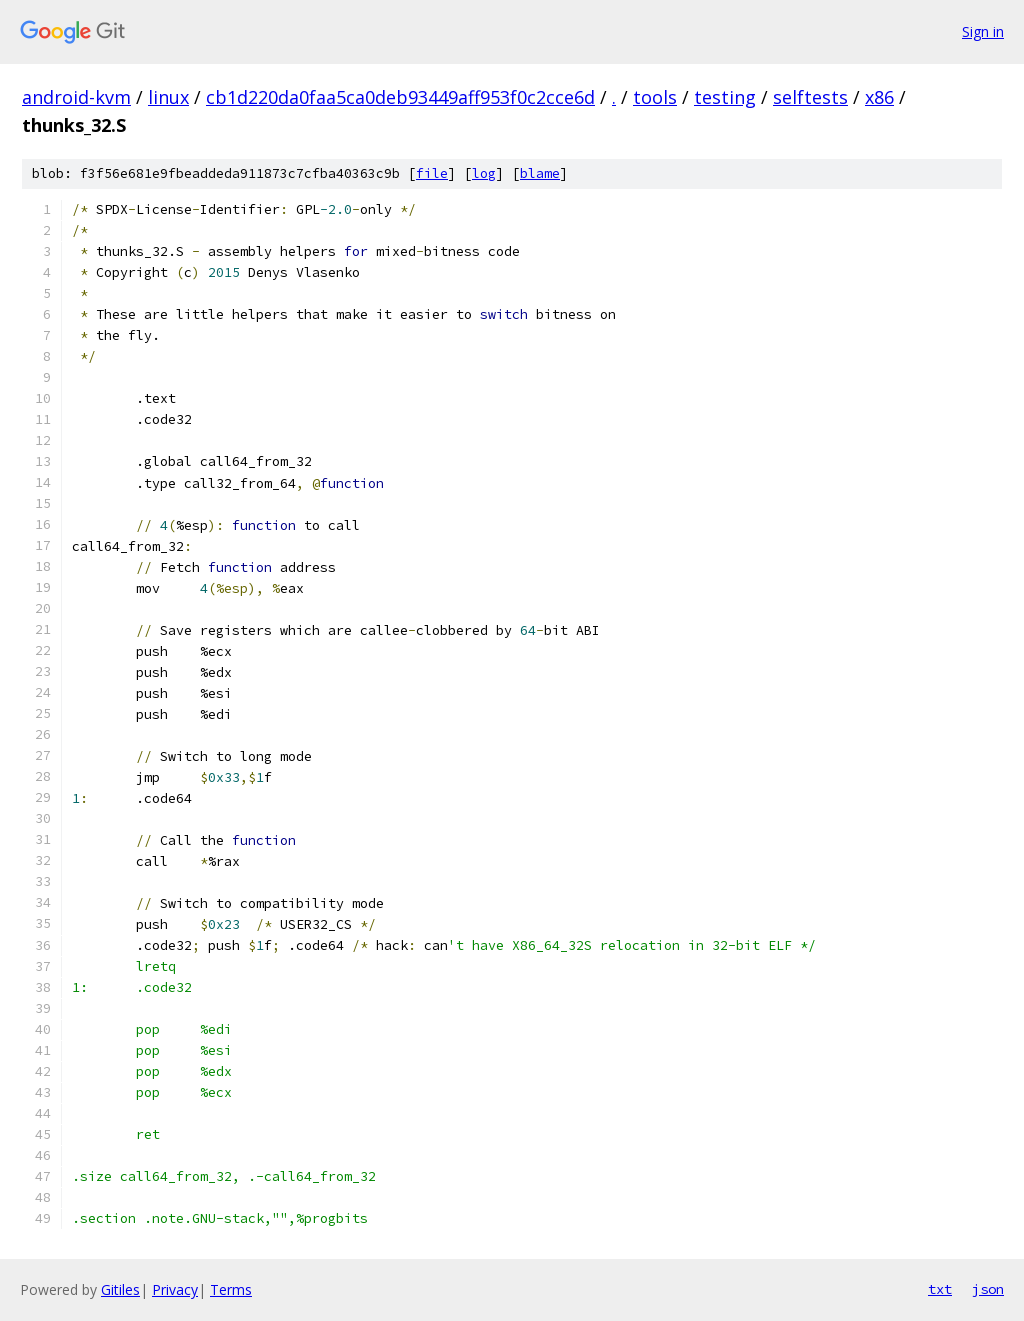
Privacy (175, 1289)
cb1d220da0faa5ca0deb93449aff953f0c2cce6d (400, 97)
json (988, 1289)
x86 (879, 97)
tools (655, 97)
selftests (810, 97)
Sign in (983, 31)
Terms (231, 1289)
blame (540, 173)
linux (168, 97)
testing (725, 97)
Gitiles (120, 1289)
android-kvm (76, 97)
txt (940, 1289)
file (432, 173)
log (484, 173)
